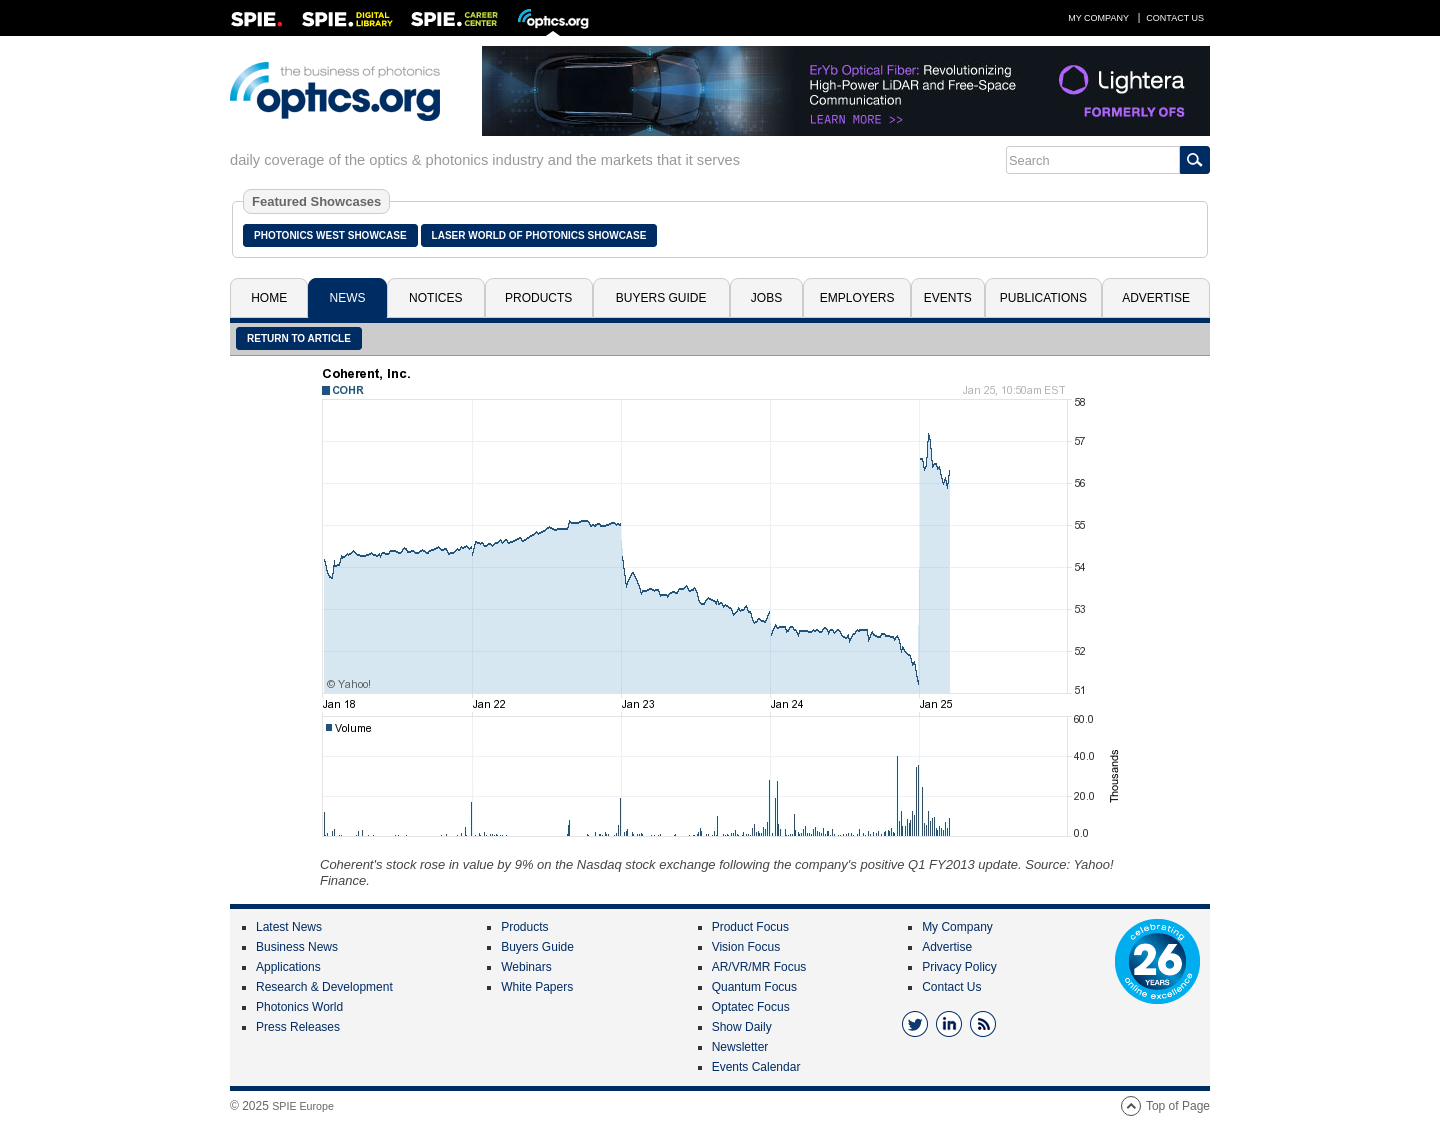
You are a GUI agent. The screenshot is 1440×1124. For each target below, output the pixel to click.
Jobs (766, 298)
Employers (857, 298)
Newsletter (740, 1047)
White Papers (537, 987)
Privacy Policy (959, 967)
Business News (297, 947)
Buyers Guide (661, 298)
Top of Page (1178, 1106)
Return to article (299, 338)
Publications (1043, 298)
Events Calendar (756, 1067)
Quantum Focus (754, 987)
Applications (288, 967)
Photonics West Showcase (330, 235)
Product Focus (750, 927)
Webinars (526, 967)
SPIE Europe (303, 1106)
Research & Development (324, 987)
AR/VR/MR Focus (759, 967)
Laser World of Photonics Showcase (539, 235)
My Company (1098, 18)
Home (269, 298)
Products (538, 298)
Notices (435, 298)
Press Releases (298, 1027)
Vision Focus (746, 947)
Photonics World (299, 1007)
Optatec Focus (751, 1007)
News (348, 298)
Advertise (1156, 298)
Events (948, 298)
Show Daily (742, 1027)
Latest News (289, 927)
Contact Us (1175, 18)
